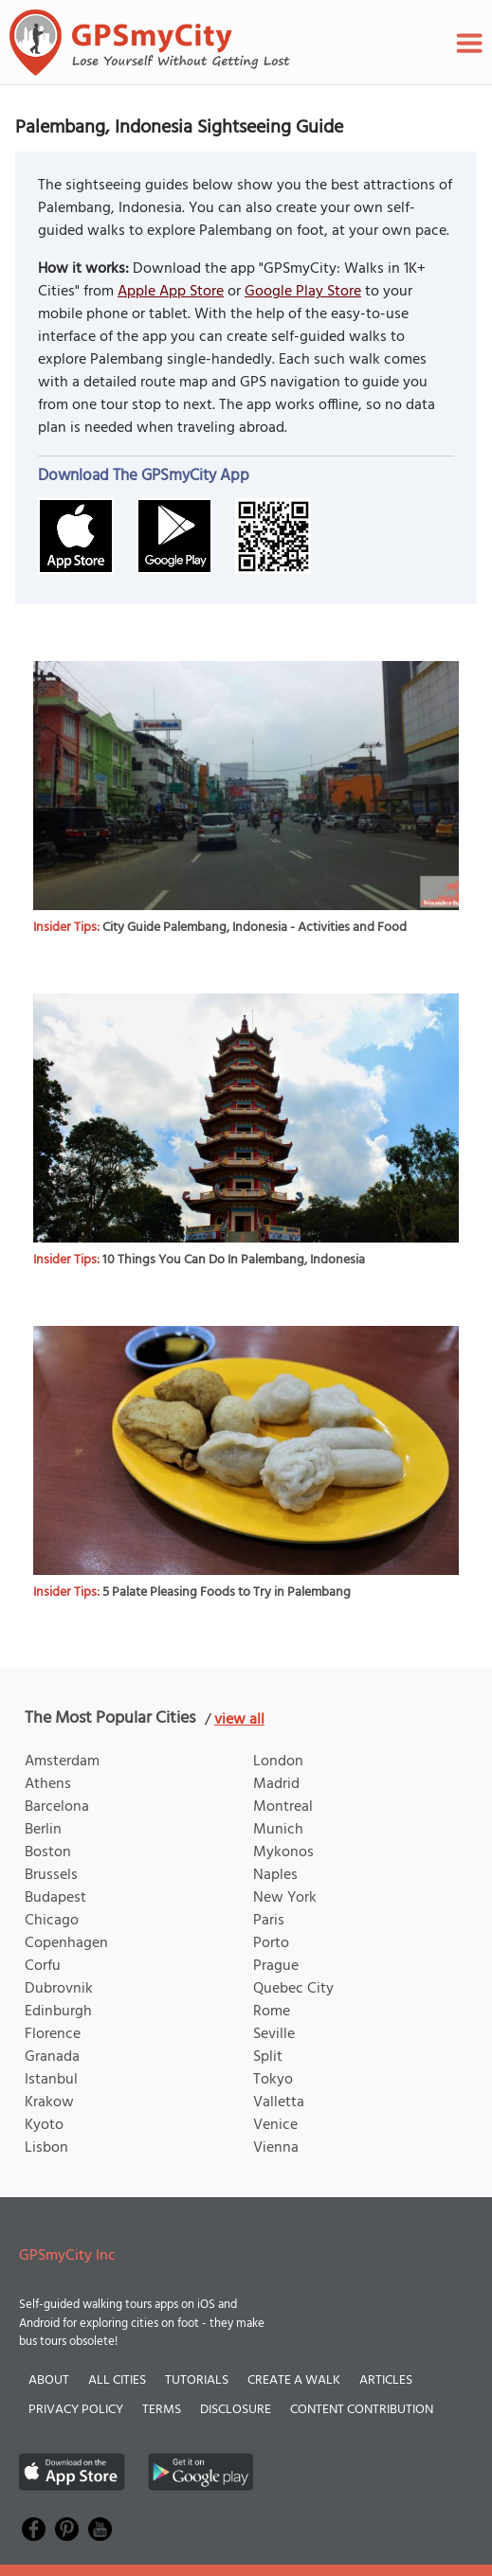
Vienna (276, 2148)
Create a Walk (293, 2380)
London (278, 1761)
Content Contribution (361, 2410)
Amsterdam (62, 1761)
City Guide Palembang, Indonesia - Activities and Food (254, 928)
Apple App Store (171, 291)
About (48, 2380)
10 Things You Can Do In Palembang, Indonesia (233, 1260)
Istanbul (51, 2079)
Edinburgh (58, 2011)
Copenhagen (66, 1943)
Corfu (43, 1966)
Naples (275, 1875)
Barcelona (57, 1807)
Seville (274, 2034)
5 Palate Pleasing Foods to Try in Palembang (226, 1592)
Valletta (278, 2102)
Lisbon (46, 2148)
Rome (271, 2011)
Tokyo (273, 2079)
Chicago (52, 1920)
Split (267, 2057)
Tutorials (196, 2380)
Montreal (283, 1807)
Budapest (55, 1898)
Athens (48, 1784)
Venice (275, 2125)
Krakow (49, 2102)
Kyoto (44, 2125)
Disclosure (235, 2410)
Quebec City (293, 1989)
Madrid (276, 1784)
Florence (53, 2034)
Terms (161, 2410)
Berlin (43, 1829)
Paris (268, 1920)
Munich (278, 1829)
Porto (271, 1943)
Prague (276, 1966)
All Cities (117, 2380)
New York (285, 1898)
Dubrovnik (59, 1989)
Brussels (51, 1875)
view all (239, 1720)
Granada (52, 2057)
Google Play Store (303, 291)
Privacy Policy (75, 2410)
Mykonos (283, 1852)
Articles (385, 2380)
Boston (48, 1852)
